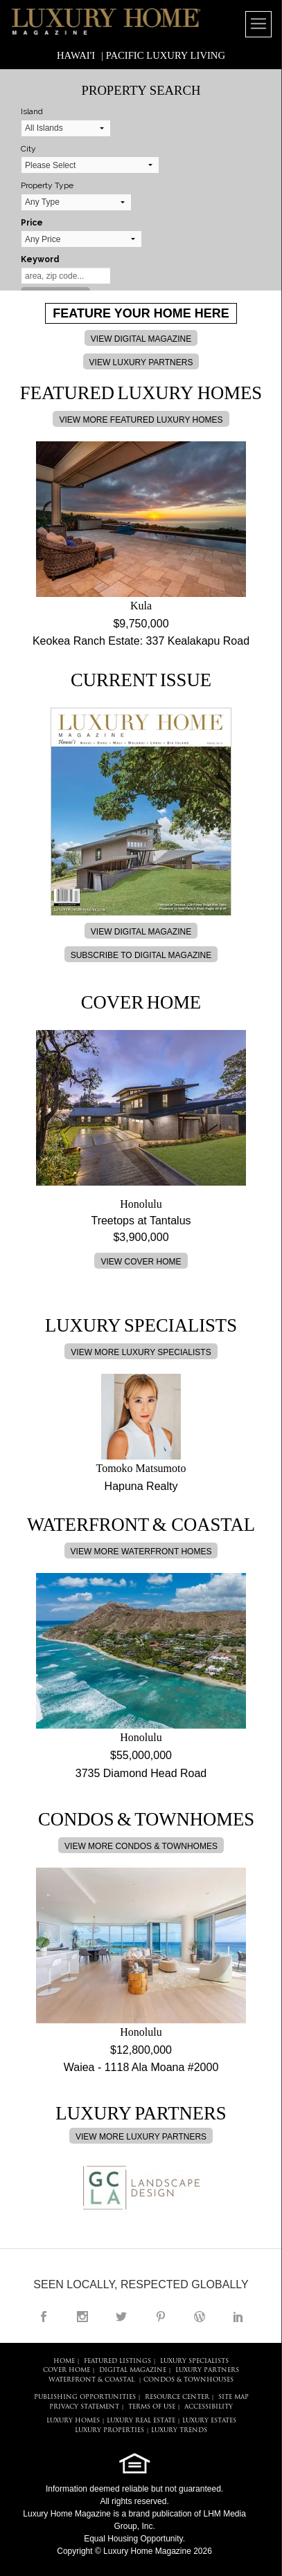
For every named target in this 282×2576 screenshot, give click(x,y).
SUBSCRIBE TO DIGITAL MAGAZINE (141, 955)
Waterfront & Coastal (91, 2380)
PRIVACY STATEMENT (84, 2407)
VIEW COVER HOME (140, 1262)
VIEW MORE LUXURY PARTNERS (141, 2137)
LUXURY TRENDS (179, 2430)
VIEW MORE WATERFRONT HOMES (141, 1551)
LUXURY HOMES (73, 2421)
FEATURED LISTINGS (117, 2361)
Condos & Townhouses (188, 2380)
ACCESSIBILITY (208, 2407)
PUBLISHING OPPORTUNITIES (85, 2397)
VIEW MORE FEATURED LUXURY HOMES (140, 420)
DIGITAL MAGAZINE (132, 2370)
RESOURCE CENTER (177, 2397)
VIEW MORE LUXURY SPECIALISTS (141, 1352)
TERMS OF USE (151, 2407)
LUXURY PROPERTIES (109, 2430)
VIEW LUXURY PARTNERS (141, 362)
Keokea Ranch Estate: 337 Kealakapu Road (141, 641)
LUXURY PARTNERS (207, 2370)
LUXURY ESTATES (209, 2421)
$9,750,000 (140, 623)
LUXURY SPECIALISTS (194, 2361)
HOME (64, 2361)
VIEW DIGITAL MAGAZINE (141, 339)
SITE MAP (233, 2397)
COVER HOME (66, 2370)
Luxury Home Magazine (67, 2514)
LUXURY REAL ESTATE (141, 2421)
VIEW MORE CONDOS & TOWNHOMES (141, 1846)
